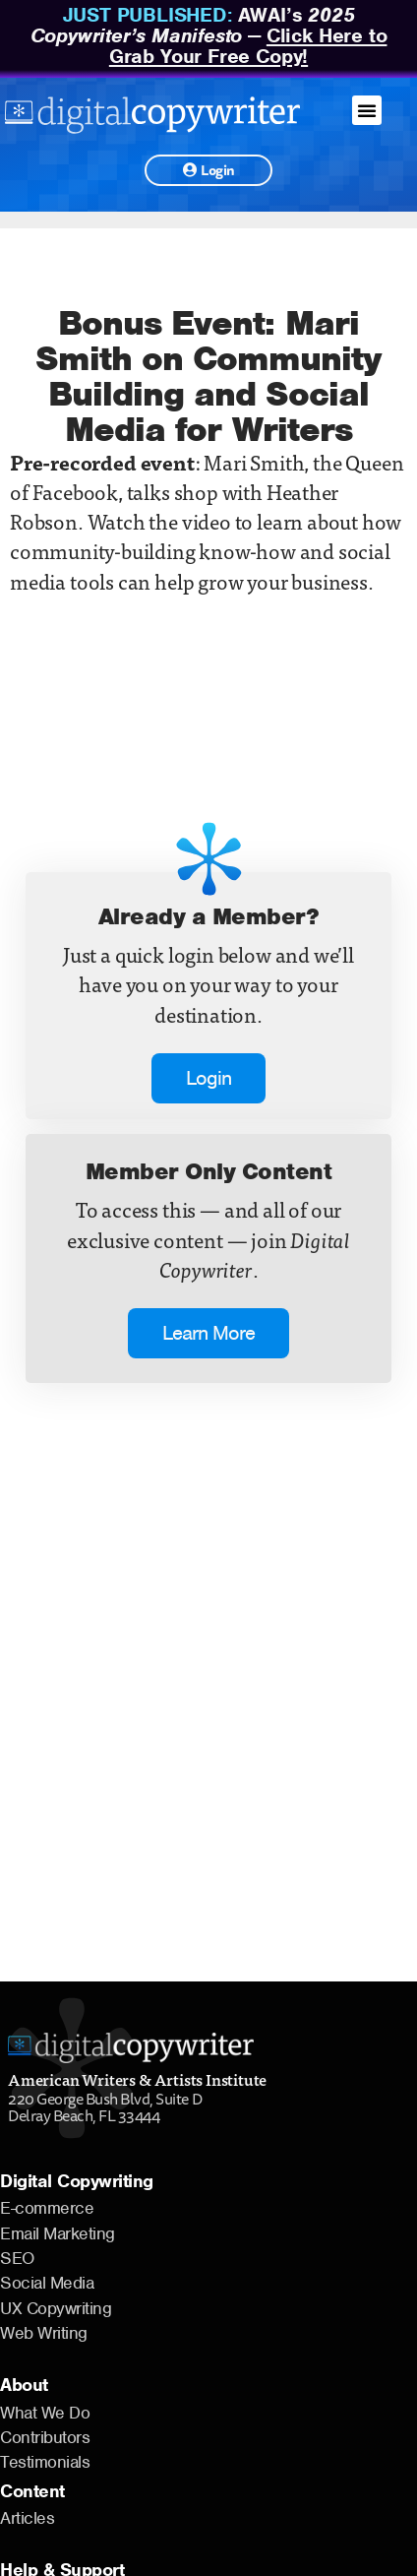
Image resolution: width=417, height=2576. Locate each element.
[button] (367, 110)
